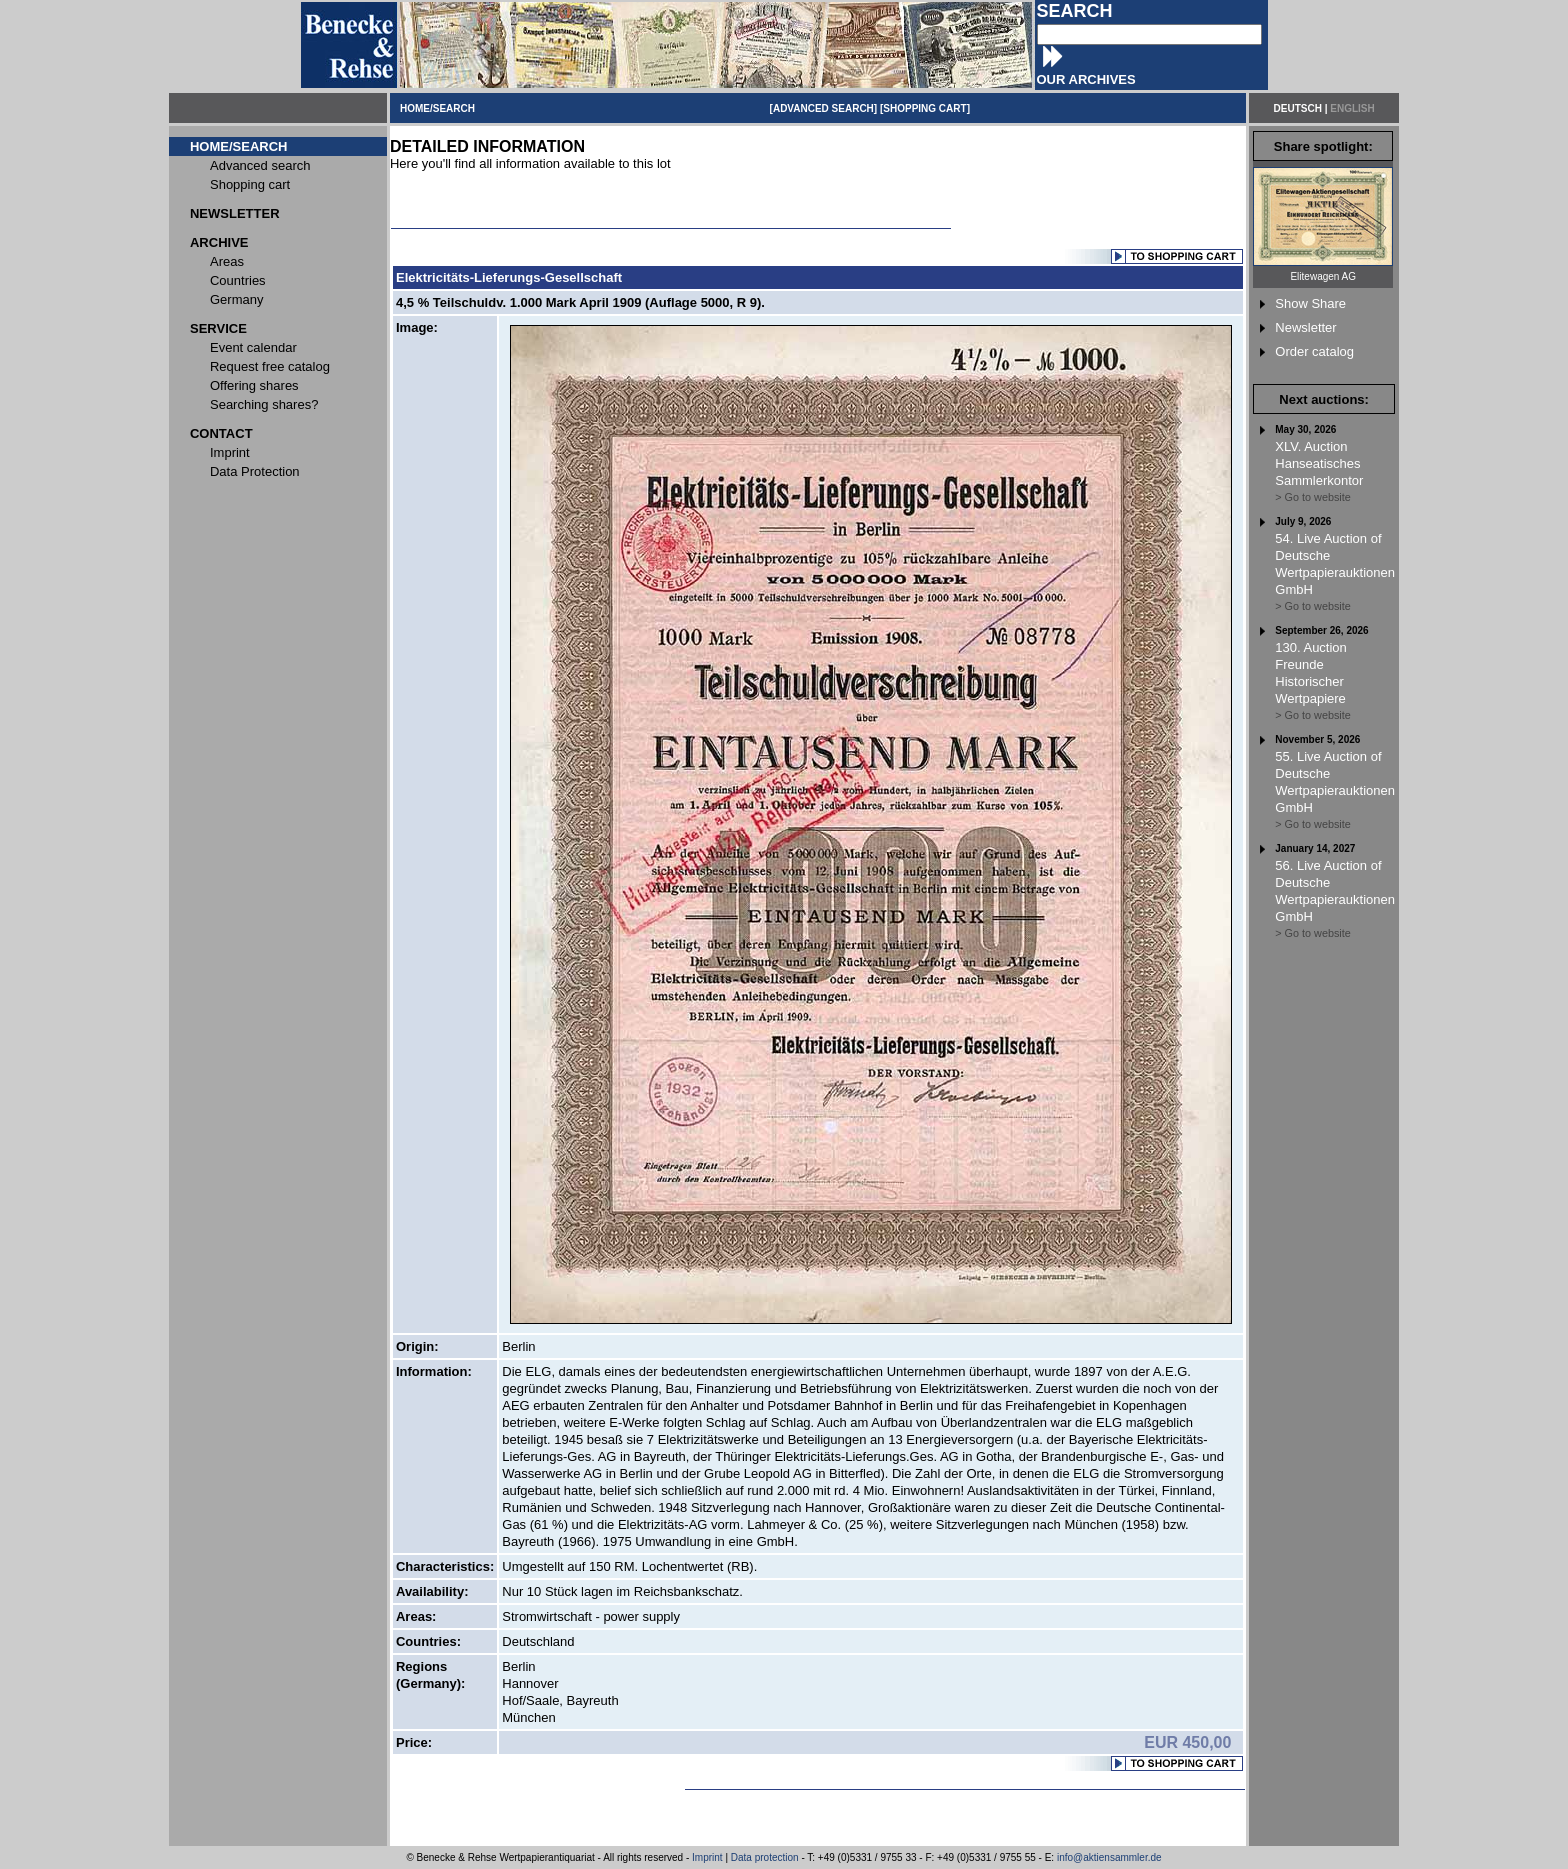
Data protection (765, 1857)
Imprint (707, 1857)
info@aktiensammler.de (1109, 1857)
